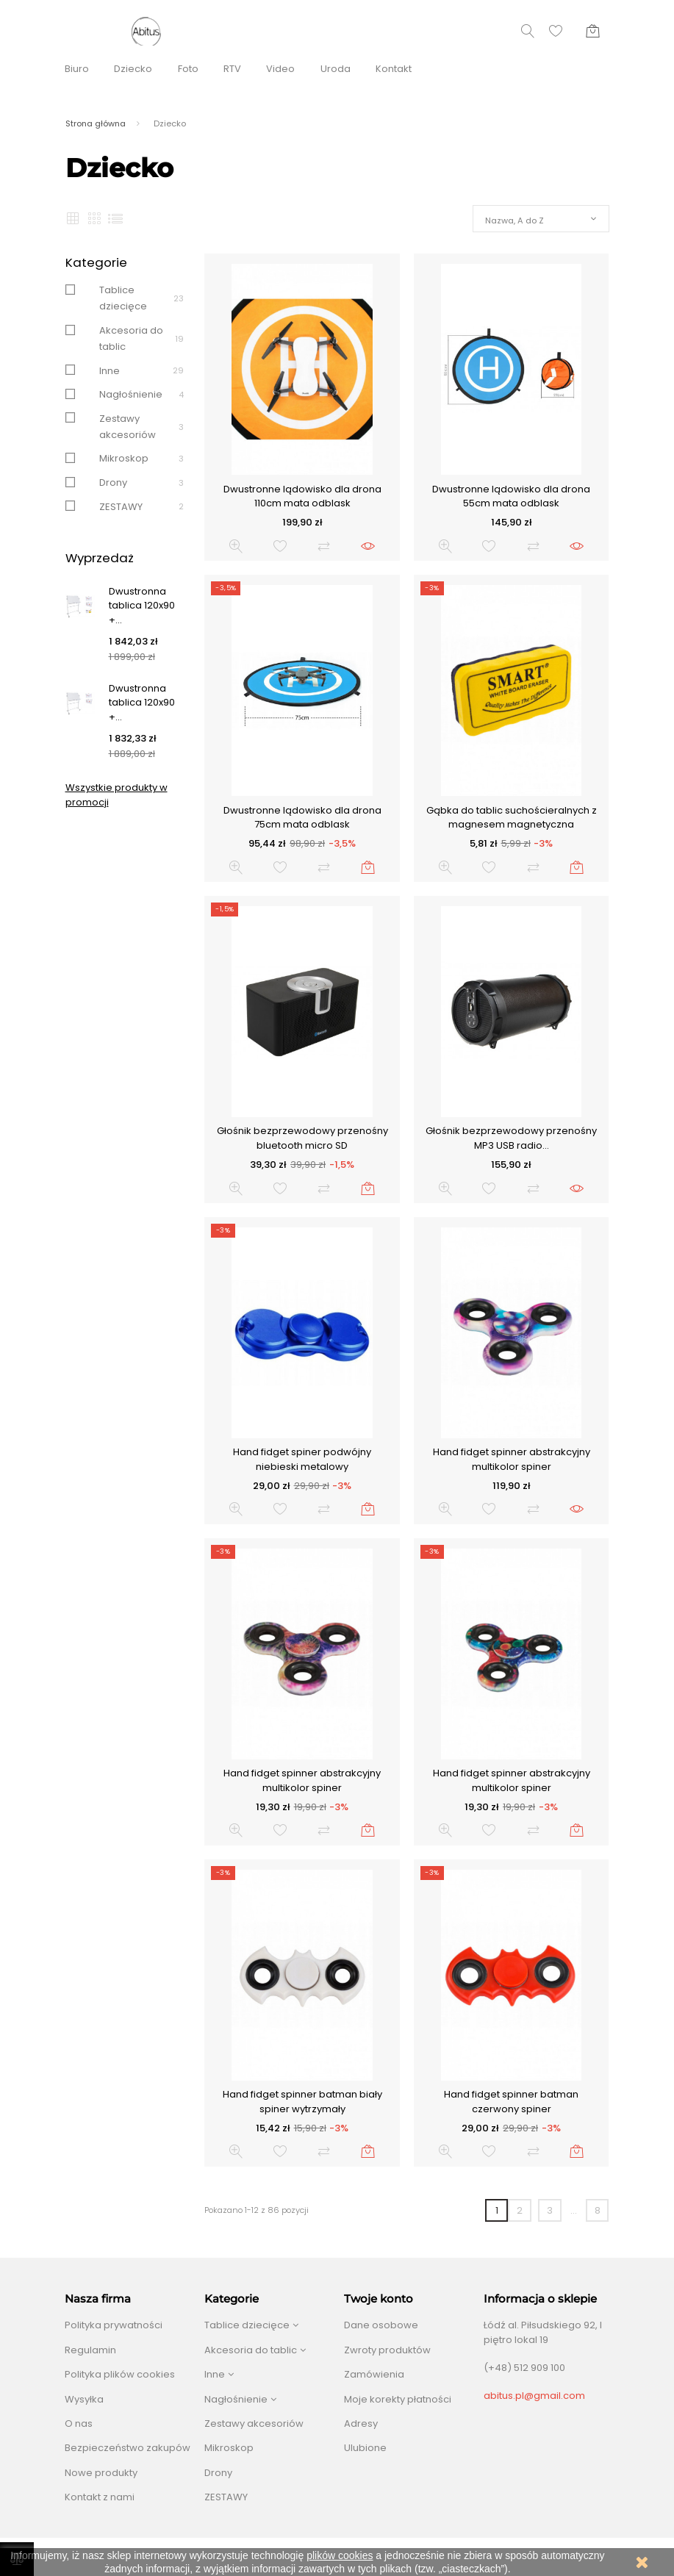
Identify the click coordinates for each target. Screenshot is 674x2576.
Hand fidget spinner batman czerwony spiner (511, 2101)
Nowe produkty (101, 2473)
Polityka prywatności (113, 2325)
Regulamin (90, 2350)
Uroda (335, 69)
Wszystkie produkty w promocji (116, 795)
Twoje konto (378, 2299)
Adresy (361, 2423)
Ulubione (365, 2448)
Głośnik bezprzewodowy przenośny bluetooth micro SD (302, 1138)
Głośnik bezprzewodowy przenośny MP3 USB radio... (511, 1138)
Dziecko (133, 69)
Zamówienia (374, 2374)
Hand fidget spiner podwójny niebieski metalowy (302, 1459)
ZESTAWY (121, 507)
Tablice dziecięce (247, 2325)
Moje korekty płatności (397, 2399)
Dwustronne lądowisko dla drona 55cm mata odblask (511, 496)
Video (280, 69)
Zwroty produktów (387, 2350)
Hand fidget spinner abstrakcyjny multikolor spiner (511, 1459)
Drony (113, 482)
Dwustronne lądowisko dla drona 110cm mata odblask (302, 496)
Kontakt (394, 69)
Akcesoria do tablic (250, 2350)
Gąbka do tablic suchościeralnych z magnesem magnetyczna (511, 817)
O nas (79, 2423)
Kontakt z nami (100, 2497)
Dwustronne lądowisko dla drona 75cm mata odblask (302, 817)
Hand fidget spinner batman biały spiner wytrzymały (302, 2101)
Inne (109, 371)
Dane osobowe (381, 2325)
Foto (188, 69)
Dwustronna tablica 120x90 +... (142, 605)
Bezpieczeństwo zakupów (127, 2448)
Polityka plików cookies (120, 2374)
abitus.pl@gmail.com (534, 2396)
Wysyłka (84, 2399)
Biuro (77, 69)
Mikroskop (123, 458)
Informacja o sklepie (540, 2299)
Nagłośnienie (130, 394)
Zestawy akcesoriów (254, 2423)
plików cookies (339, 2555)
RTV (232, 69)
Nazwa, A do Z (514, 220)
